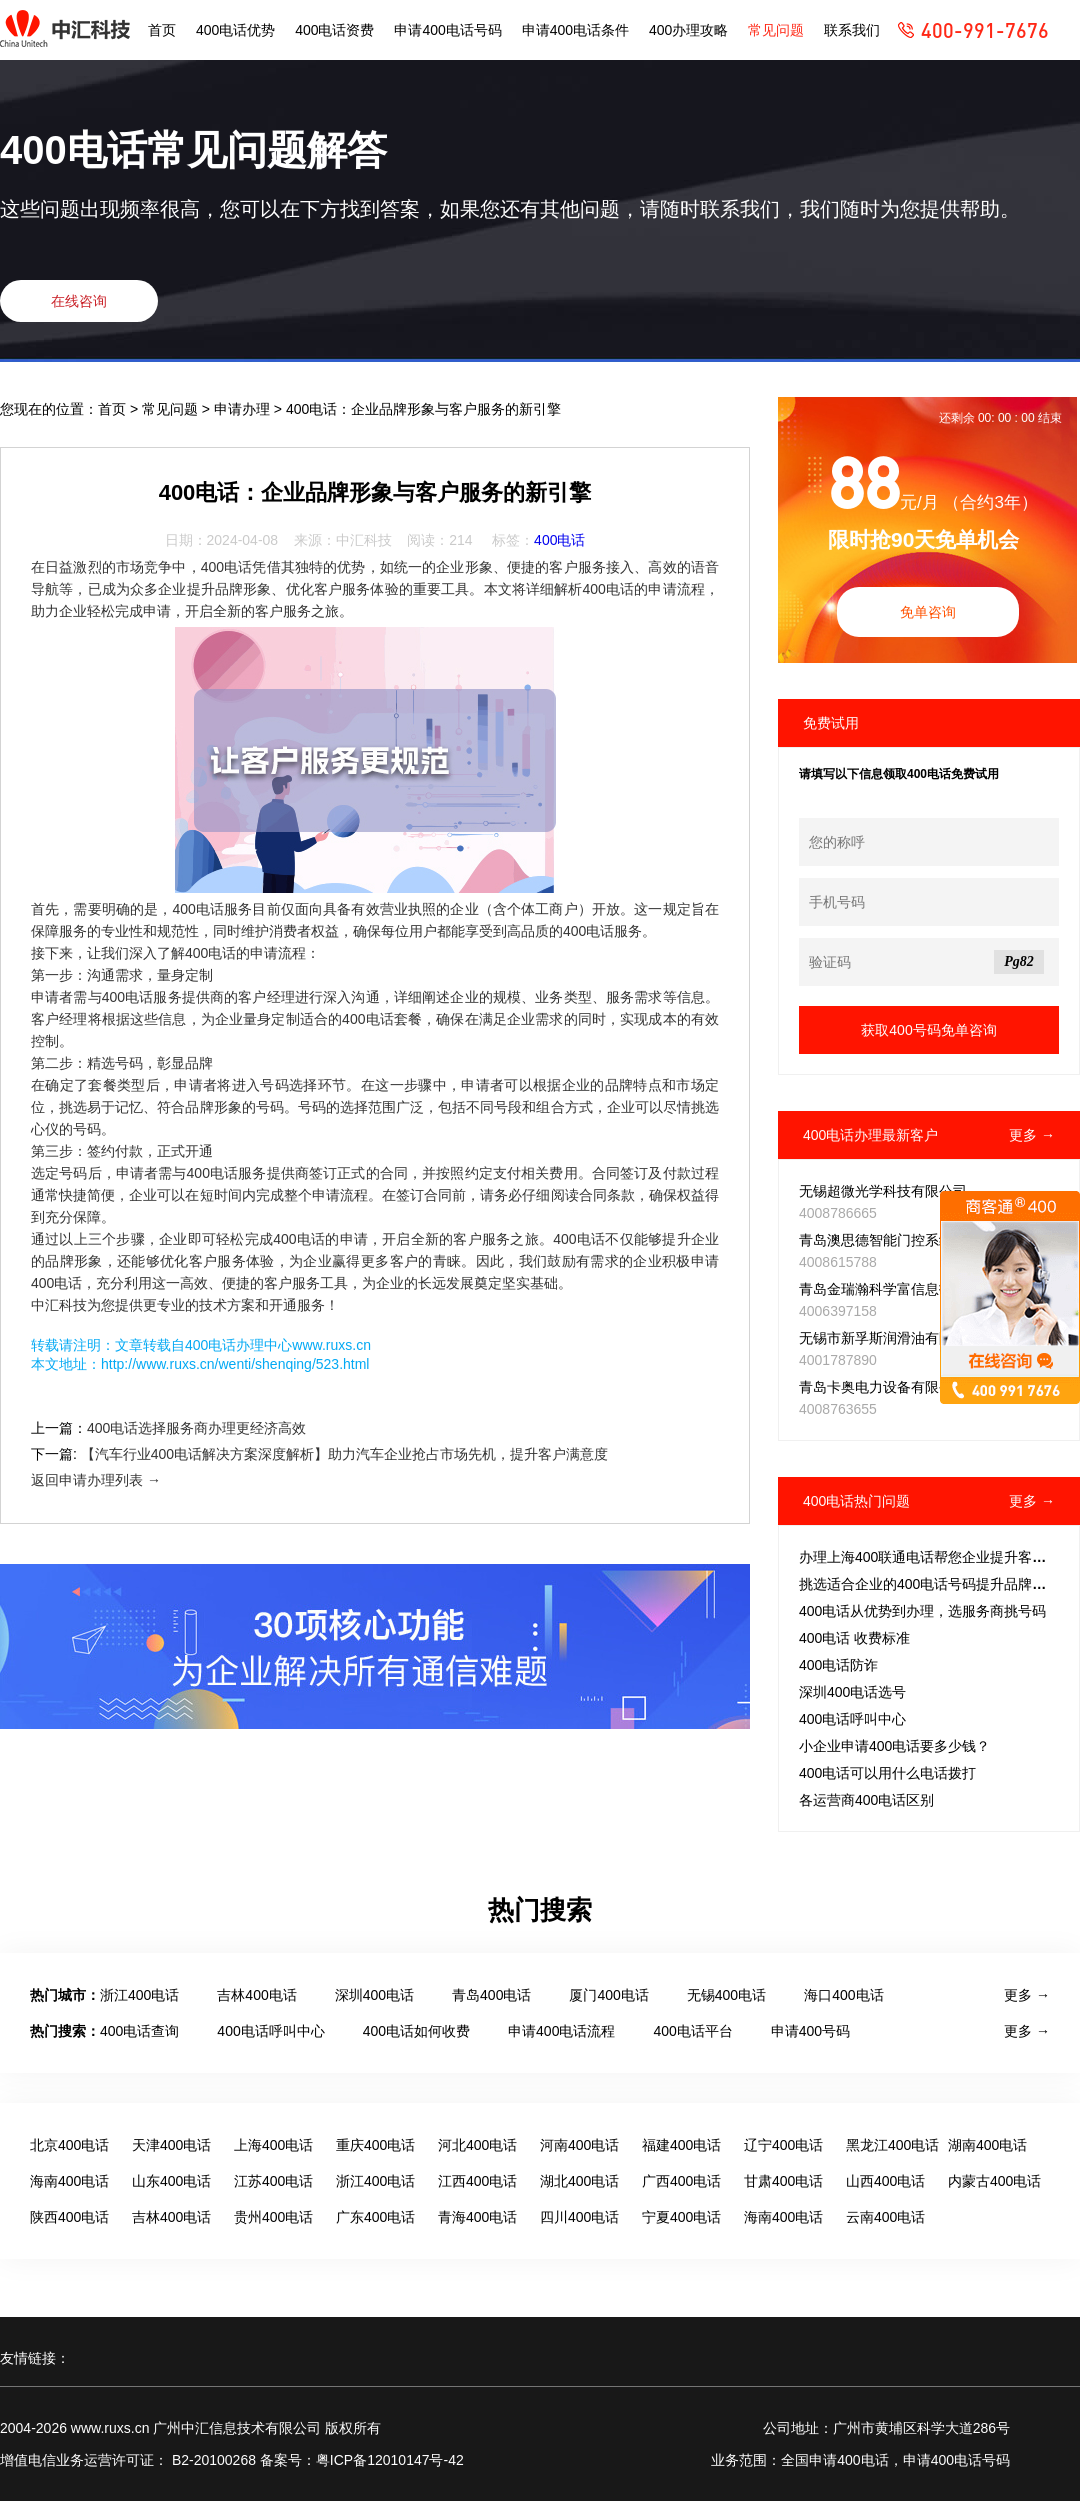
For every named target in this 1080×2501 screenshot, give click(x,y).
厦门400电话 (608, 1995)
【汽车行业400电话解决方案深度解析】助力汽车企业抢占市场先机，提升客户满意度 (344, 1454)
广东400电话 (375, 2217)
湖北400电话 (579, 2181)
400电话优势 (235, 30)
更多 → (1032, 1135)
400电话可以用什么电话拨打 (887, 1773)
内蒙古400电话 (994, 2181)
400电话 (559, 540)
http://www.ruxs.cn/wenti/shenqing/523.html (235, 1364)
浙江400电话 (139, 1995)
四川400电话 (579, 2217)
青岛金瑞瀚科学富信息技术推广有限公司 (925, 1289)
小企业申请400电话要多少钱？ (894, 1746)
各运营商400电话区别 (866, 1800)
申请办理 (244, 409)
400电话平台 (692, 2031)
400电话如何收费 (416, 2031)
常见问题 (776, 30)
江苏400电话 (273, 2181)
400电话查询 (139, 2031)
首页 (162, 30)
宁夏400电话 (681, 2217)
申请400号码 (810, 2031)
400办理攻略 (688, 30)
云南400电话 (885, 2217)
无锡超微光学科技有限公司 (883, 1191)
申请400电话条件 (575, 30)
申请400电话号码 (447, 30)
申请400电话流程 (561, 2031)
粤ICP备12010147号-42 (390, 2460)
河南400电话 (579, 2145)
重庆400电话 (375, 2145)
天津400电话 (171, 2145)
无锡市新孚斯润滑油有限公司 (890, 1338)
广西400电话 (681, 2181)
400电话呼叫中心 (852, 1719)
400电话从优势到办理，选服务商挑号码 (922, 1611)
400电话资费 (334, 30)
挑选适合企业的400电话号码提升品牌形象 (929, 1584)
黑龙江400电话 (892, 2145)
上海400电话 (273, 2145)
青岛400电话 (491, 1995)
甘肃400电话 (783, 2181)
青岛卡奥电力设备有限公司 (883, 1387)
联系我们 (852, 30)
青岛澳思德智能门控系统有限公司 (904, 1240)
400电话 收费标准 (854, 1638)
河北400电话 (477, 2145)
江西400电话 (477, 2181)
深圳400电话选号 (852, 1692)
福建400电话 (681, 2145)
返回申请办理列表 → (96, 1480)
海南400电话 (69, 2181)
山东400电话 (171, 2181)
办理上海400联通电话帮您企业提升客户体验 (936, 1557)
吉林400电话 (256, 1995)
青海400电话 (477, 2217)
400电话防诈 (838, 1665)
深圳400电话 (374, 1995)
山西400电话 (885, 2181)
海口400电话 (843, 1995)
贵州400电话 (273, 2217)
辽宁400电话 (783, 2145)
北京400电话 (69, 2145)
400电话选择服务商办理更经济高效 (196, 1428)
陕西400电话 (69, 2217)
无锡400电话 (726, 1995)
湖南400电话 (987, 2145)
